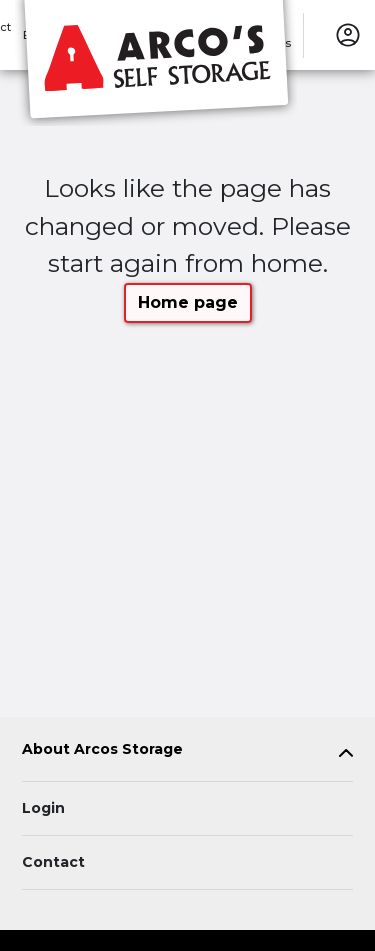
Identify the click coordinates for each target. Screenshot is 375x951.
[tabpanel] (187, 753)
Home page (188, 302)
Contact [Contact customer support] (53, 862)
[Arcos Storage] (156, 63)
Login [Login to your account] (43, 808)
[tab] (187, 753)
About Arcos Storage (102, 749)
